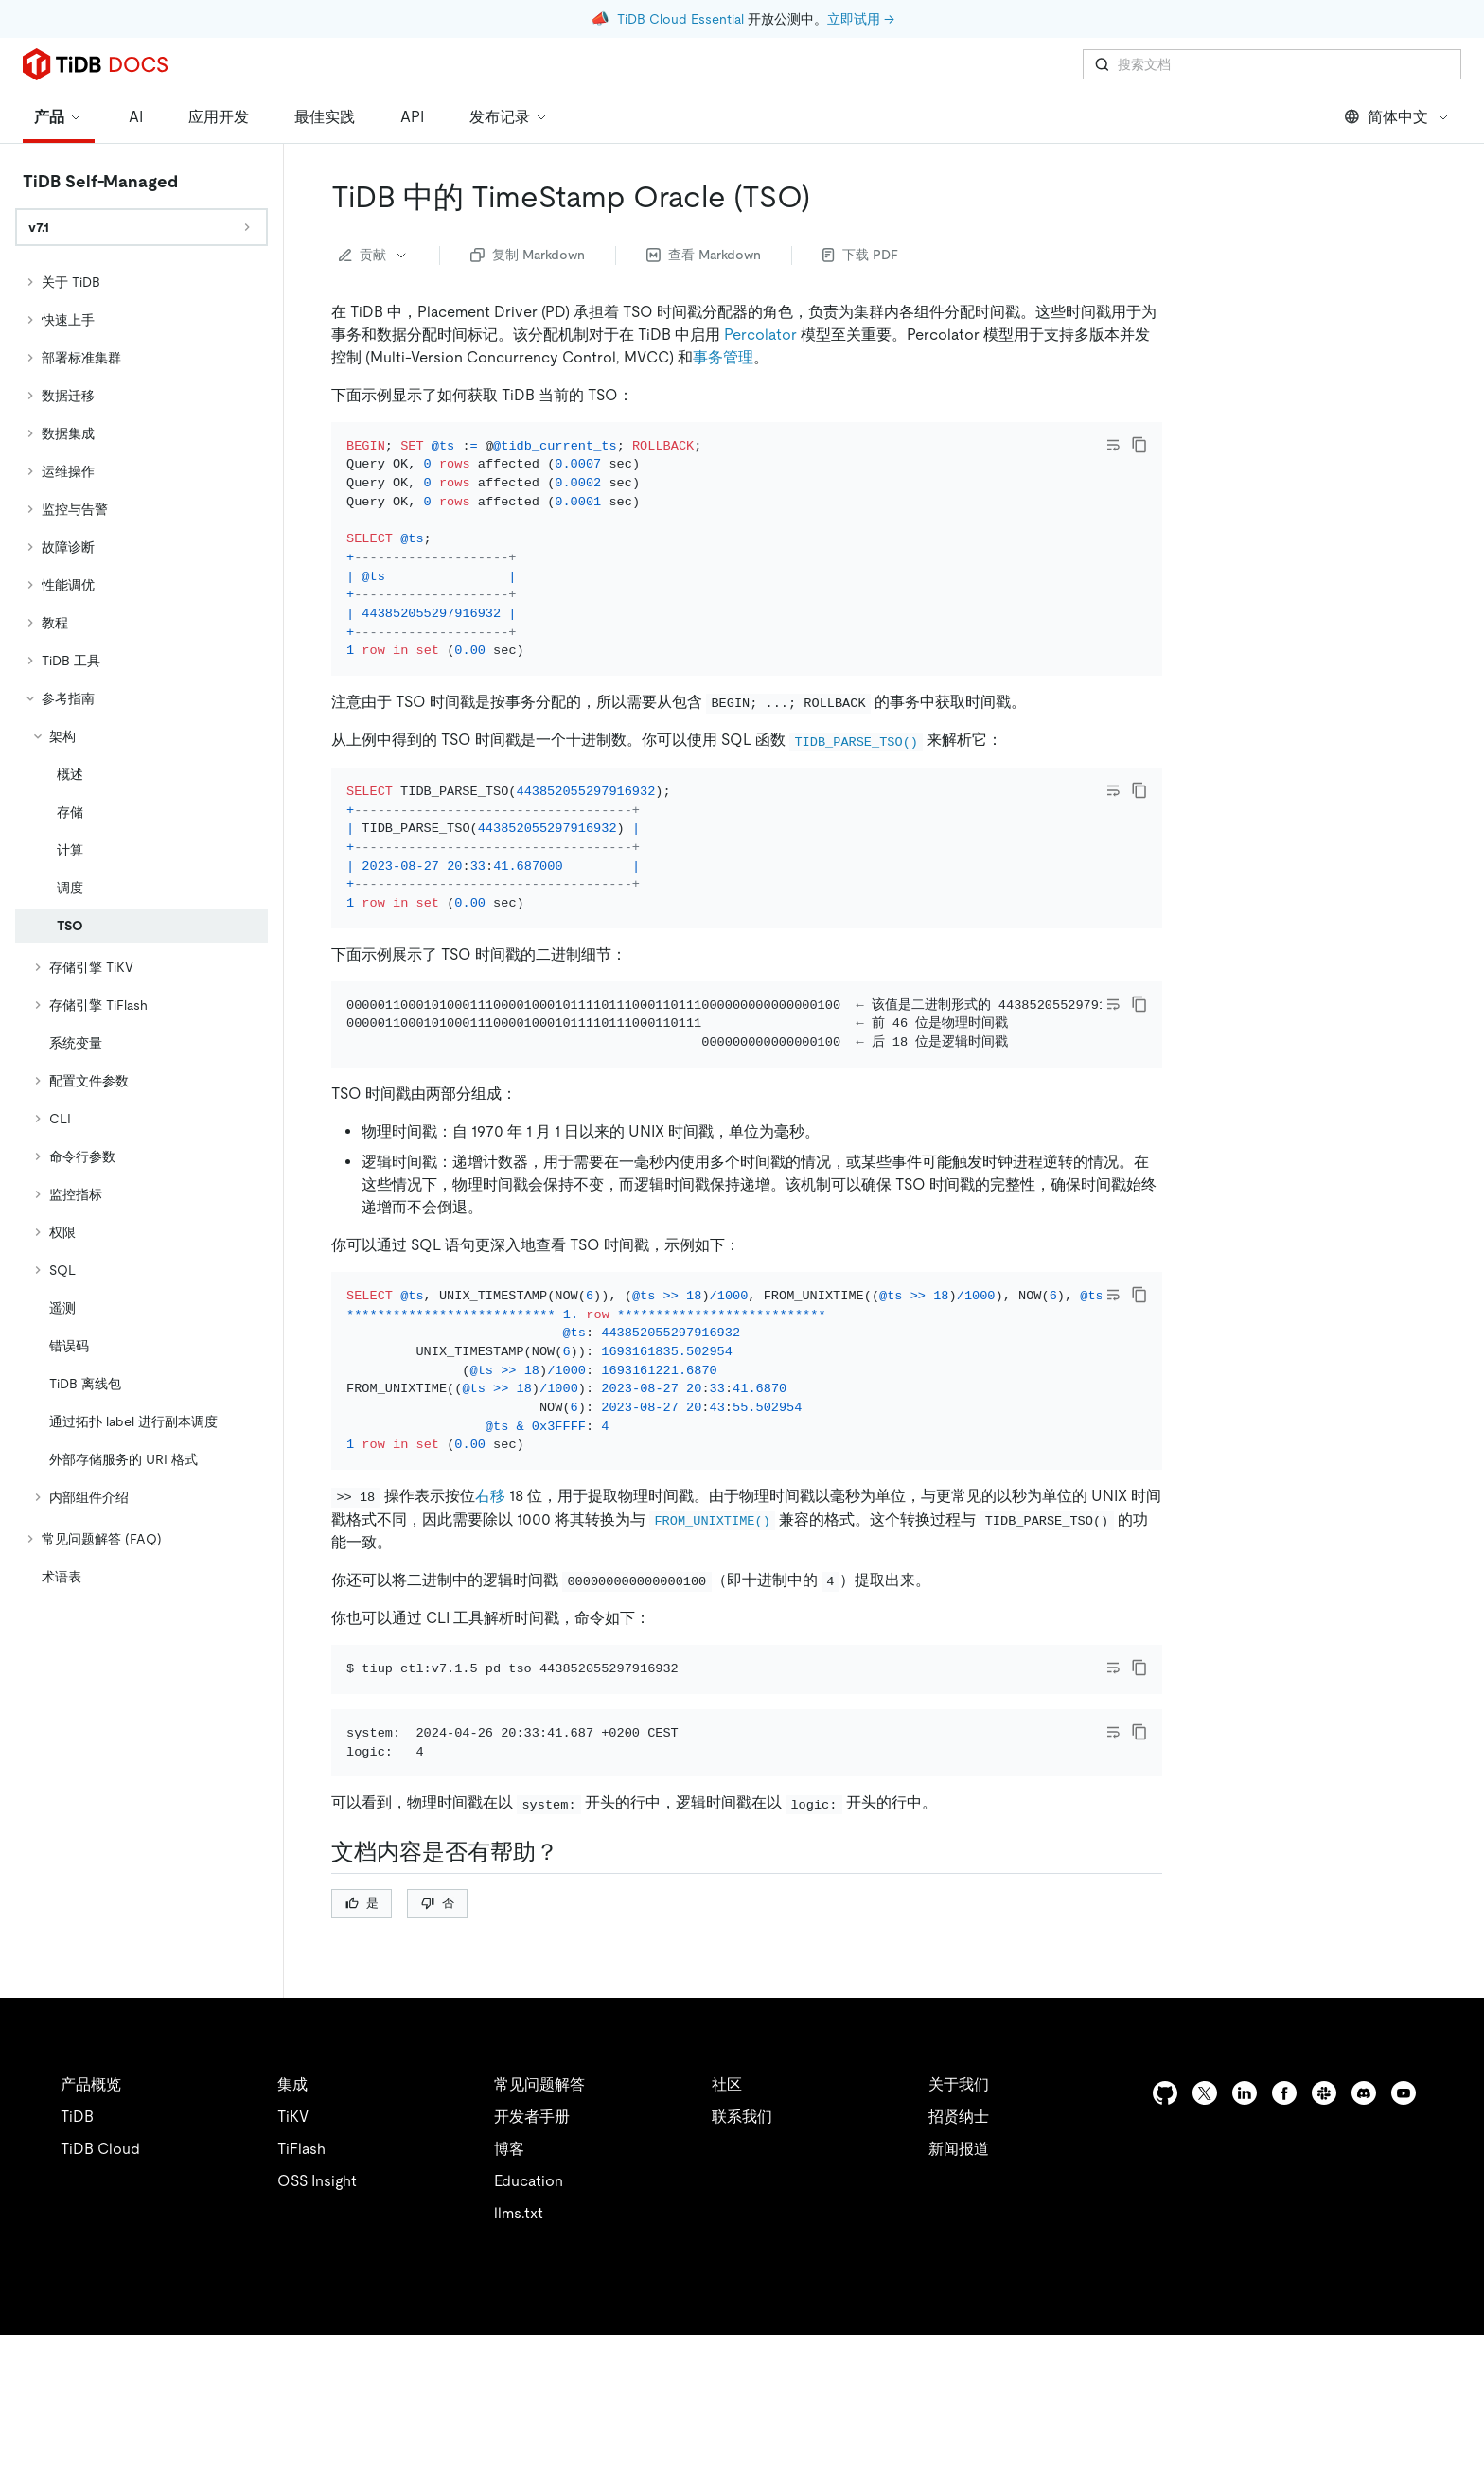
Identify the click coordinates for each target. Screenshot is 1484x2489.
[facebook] (1284, 2247)
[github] (1165, 2247)
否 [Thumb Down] (437, 2057)
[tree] (141, 929)
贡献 (374, 254)
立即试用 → (860, 18)
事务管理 (723, 357)
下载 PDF (860, 254)
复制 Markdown (527, 254)
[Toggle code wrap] (1113, 445)
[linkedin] (1244, 2247)
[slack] (1324, 2247)
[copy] (1139, 445)
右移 (490, 1599)
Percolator (760, 335)
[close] (1447, 2380)
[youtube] (1403, 2247)
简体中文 (1397, 117)
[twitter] (1205, 2247)
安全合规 (473, 2451)
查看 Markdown (703, 254)
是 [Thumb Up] (362, 2057)
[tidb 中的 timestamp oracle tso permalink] (825, 197)
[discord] (1364, 2247)
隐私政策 (389, 2451)
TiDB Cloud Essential (680, 18)
